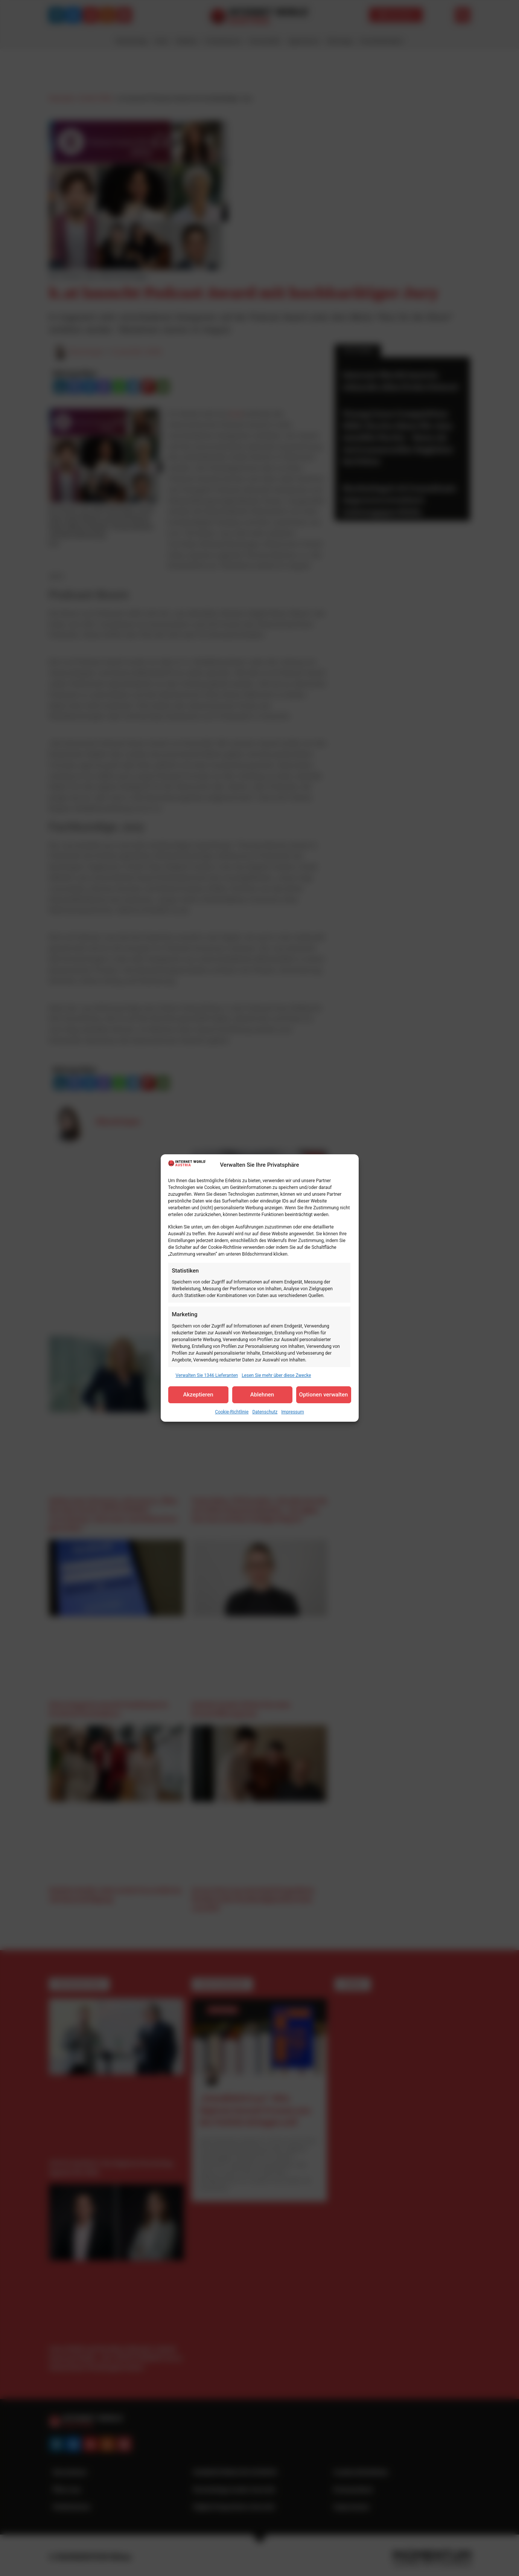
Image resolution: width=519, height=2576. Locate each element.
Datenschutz (264, 1412)
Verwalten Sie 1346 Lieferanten (207, 1375)
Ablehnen (262, 1394)
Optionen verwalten (323, 1394)
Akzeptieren (198, 1394)
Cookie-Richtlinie (231, 1412)
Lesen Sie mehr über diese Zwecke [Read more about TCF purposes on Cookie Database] (276, 1375)
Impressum (292, 1412)
